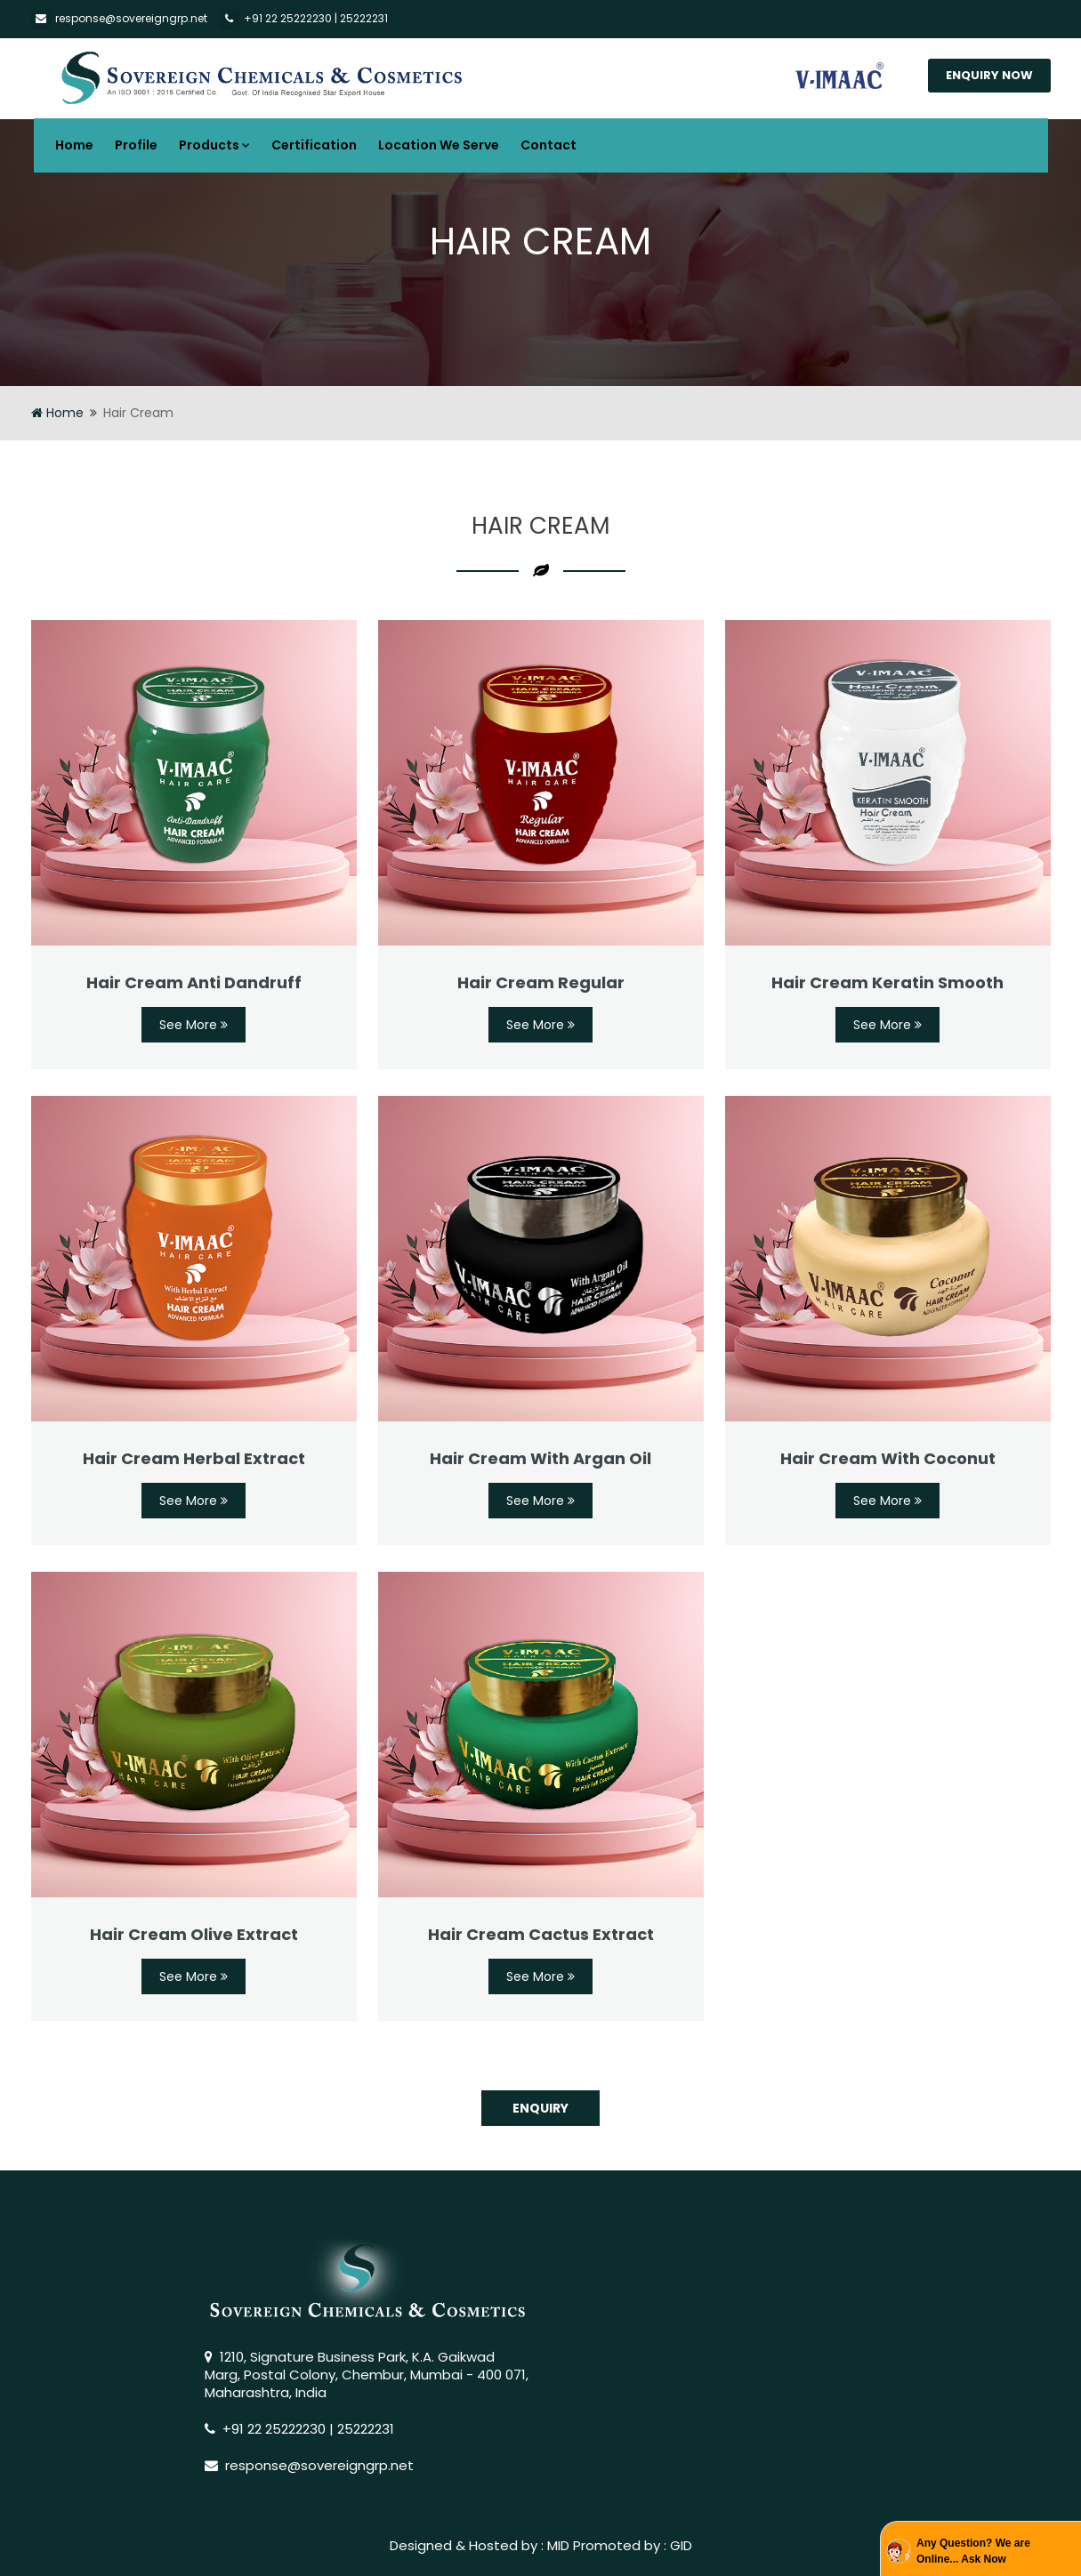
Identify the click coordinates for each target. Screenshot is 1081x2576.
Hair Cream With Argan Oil (540, 1458)
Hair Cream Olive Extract (194, 1934)
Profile (136, 145)
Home (74, 145)
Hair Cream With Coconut (888, 1458)
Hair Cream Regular (541, 982)
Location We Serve (438, 145)
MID (558, 2545)
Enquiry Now (989, 75)
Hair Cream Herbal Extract (194, 1458)
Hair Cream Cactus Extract (541, 1934)
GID (681, 2545)
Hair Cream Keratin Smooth (887, 982)
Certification (314, 145)
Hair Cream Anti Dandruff (194, 982)
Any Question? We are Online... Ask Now (973, 2551)
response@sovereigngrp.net (131, 18)
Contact (548, 145)
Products (214, 145)
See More (193, 1025)
